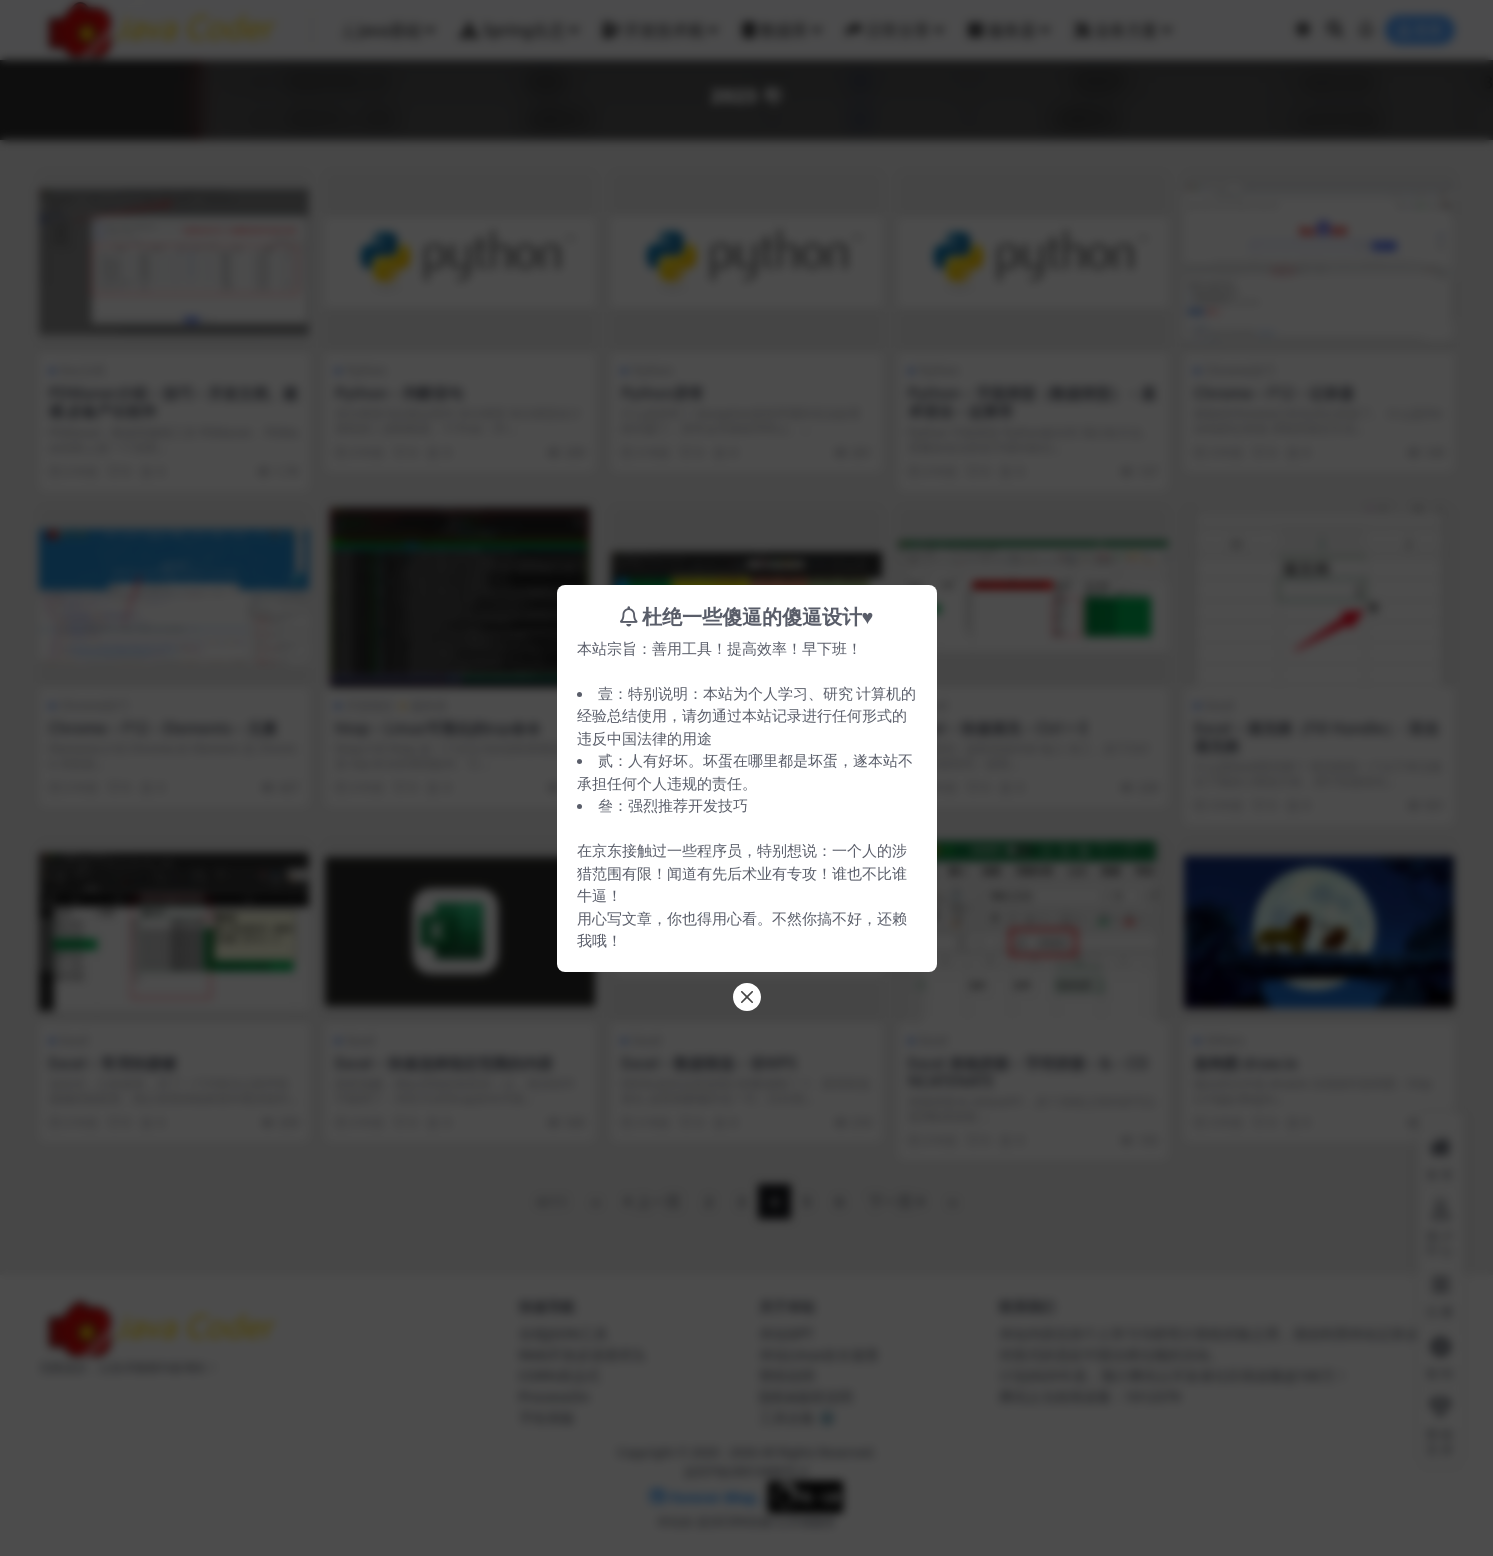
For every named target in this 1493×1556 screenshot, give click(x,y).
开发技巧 (718, 805)
